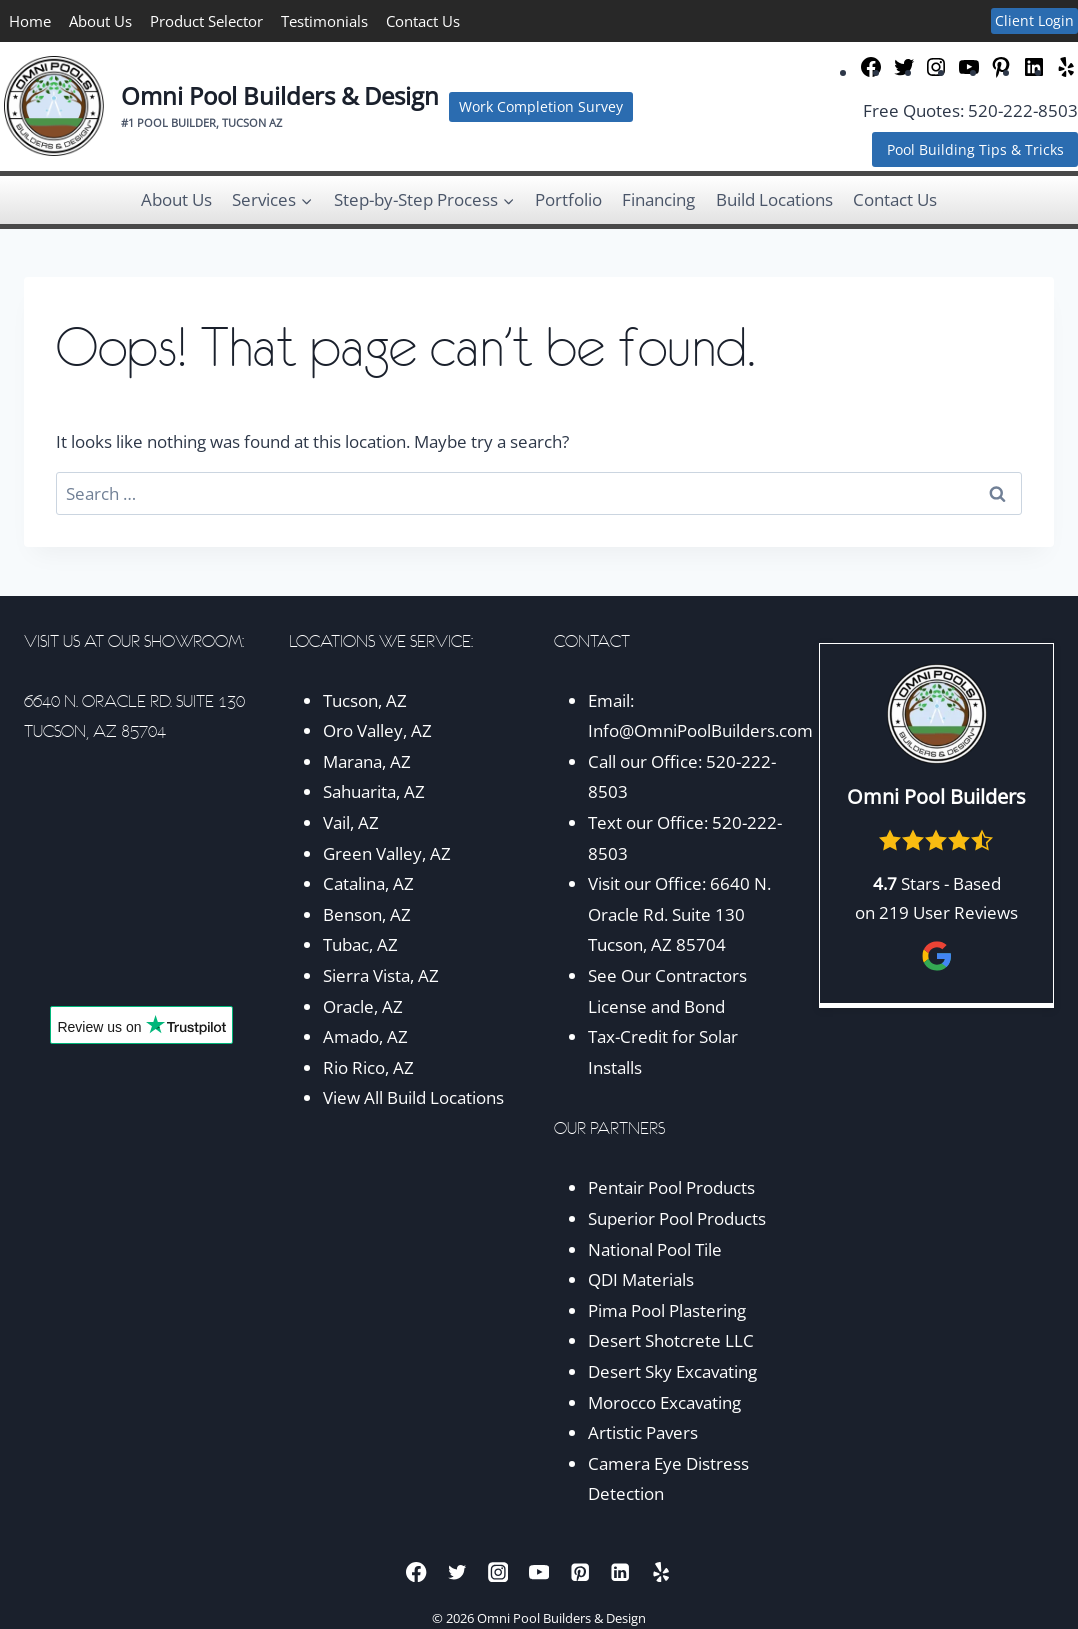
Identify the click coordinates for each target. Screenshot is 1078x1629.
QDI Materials (641, 1279)
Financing (658, 199)
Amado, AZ (365, 1036)
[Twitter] (457, 1571)
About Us (100, 21)
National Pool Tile (655, 1249)
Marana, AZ (367, 761)
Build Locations (774, 199)
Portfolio (568, 199)
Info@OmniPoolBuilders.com (700, 730)
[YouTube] (539, 1571)
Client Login (1034, 20)
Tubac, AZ (360, 944)
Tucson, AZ (365, 700)
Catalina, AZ (368, 883)
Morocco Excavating (664, 1402)
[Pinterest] (579, 1571)
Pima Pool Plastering (667, 1310)
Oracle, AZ (363, 1006)
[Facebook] (416, 1571)
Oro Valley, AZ (377, 730)
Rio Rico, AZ (368, 1067)
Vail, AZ (351, 822)
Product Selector (206, 21)
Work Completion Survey (541, 106)
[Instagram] (498, 1571)
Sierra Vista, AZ (381, 975)
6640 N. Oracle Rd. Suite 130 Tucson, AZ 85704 (679, 914)
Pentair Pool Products (671, 1187)
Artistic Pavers (643, 1432)
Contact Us (423, 21)
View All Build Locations (413, 1097)
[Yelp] (661, 1571)
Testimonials (324, 21)
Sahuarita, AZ (374, 791)
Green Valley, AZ (387, 853)
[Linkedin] (620, 1571)
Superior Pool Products (677, 1218)
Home (30, 21)
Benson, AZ (367, 914)
